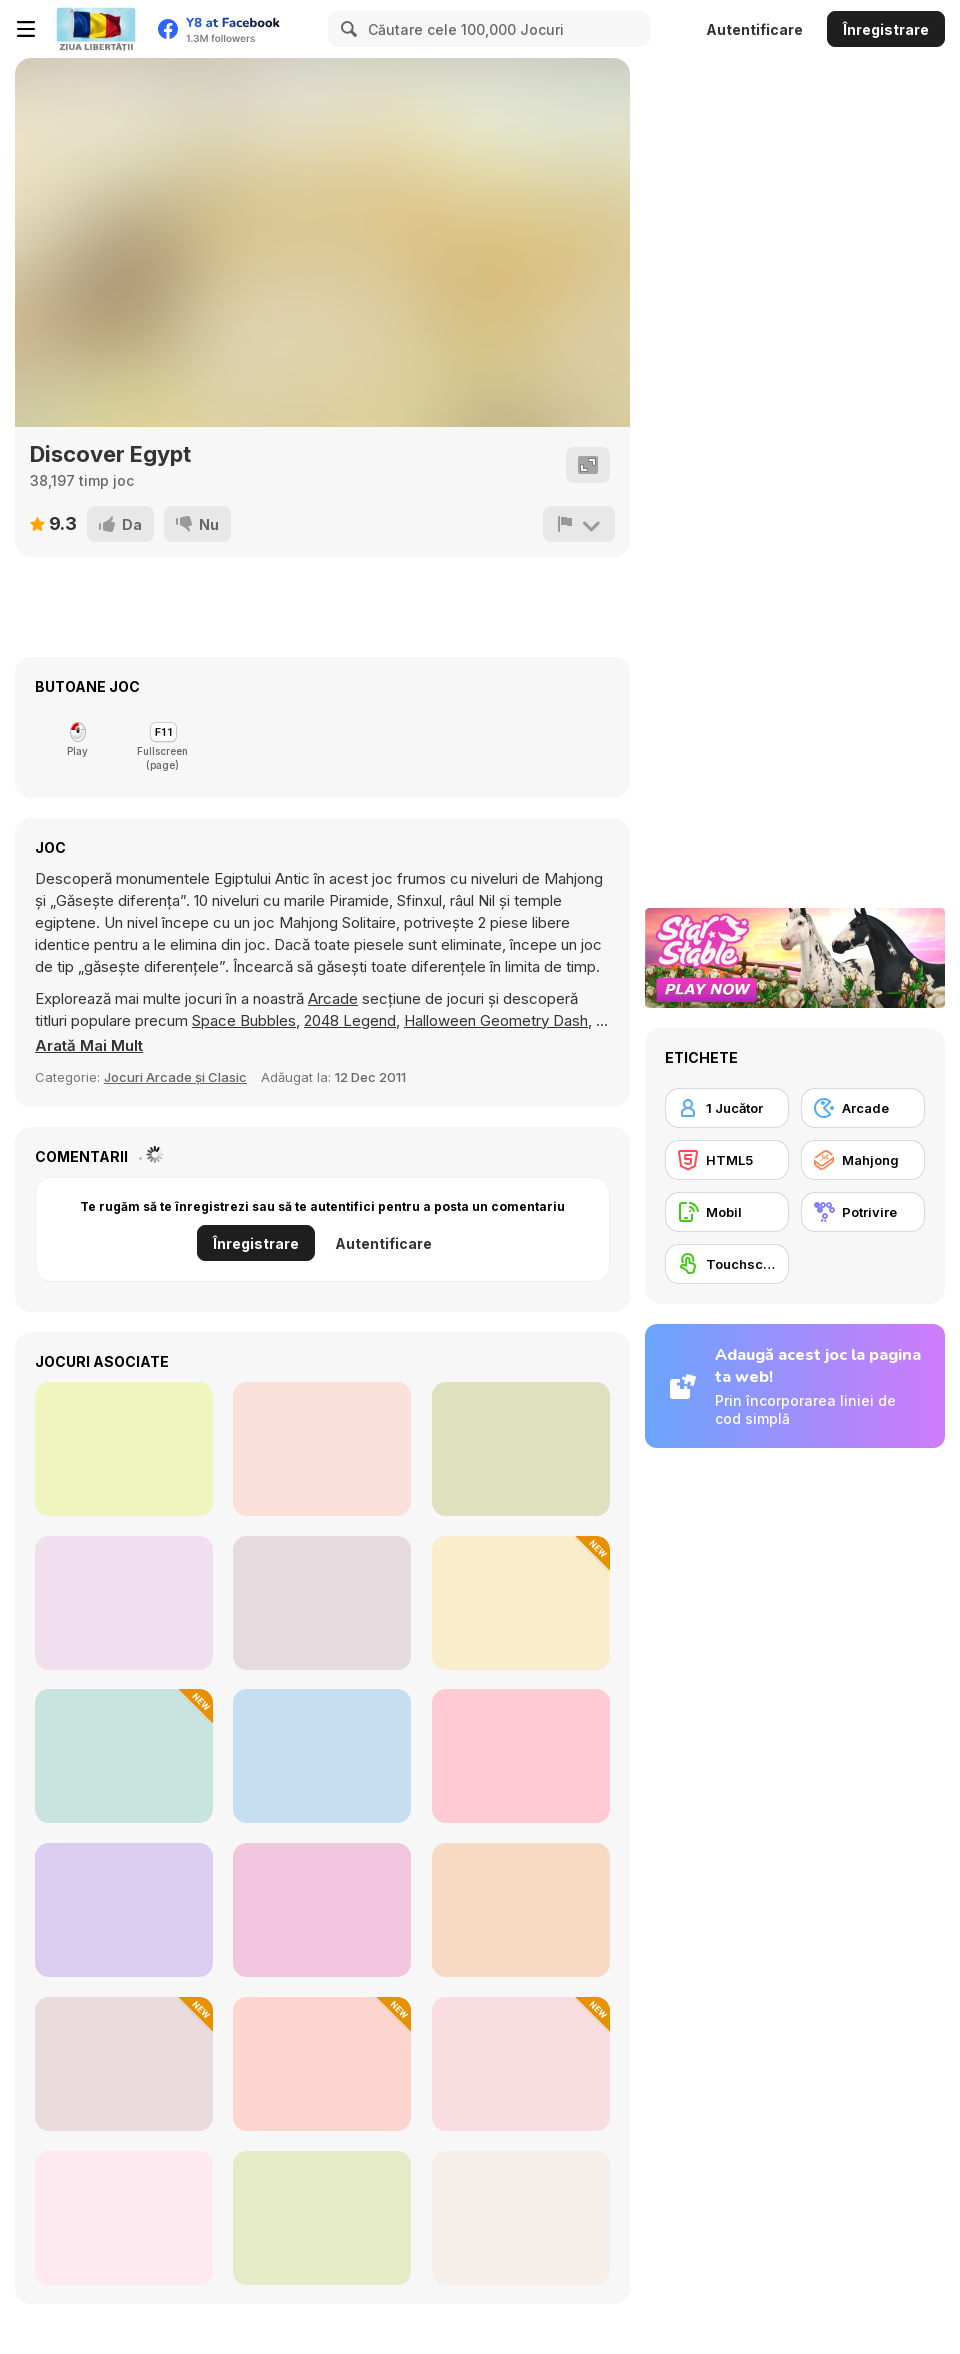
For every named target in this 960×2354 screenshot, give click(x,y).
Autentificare (754, 29)
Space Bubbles (244, 1020)
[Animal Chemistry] (124, 2064)
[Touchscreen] (727, 1264)
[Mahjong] (863, 1160)
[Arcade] (863, 1108)
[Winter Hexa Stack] (124, 1756)
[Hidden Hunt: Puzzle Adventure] (521, 2064)
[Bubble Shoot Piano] (322, 2218)
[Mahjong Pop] (124, 2218)
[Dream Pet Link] (521, 1449)
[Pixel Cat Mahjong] (322, 1910)
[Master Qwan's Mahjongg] (124, 1449)
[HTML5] (727, 1160)
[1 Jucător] (727, 1108)
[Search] (346, 29)
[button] (89, 1046)
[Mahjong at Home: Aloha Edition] (124, 1910)
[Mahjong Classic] (124, 1603)
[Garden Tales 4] (521, 1910)
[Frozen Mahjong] (322, 1756)
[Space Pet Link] (521, 1756)
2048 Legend (350, 1020)
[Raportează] (579, 524)
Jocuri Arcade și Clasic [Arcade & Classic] (175, 1077)
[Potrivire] (863, 1212)
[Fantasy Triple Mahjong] (521, 2218)
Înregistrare (886, 29)
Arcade (333, 998)
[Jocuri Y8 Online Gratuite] (96, 29)
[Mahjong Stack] (322, 1449)
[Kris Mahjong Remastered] (322, 1603)
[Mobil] (727, 1212)
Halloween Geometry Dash (496, 1020)
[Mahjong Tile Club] (521, 1603)
